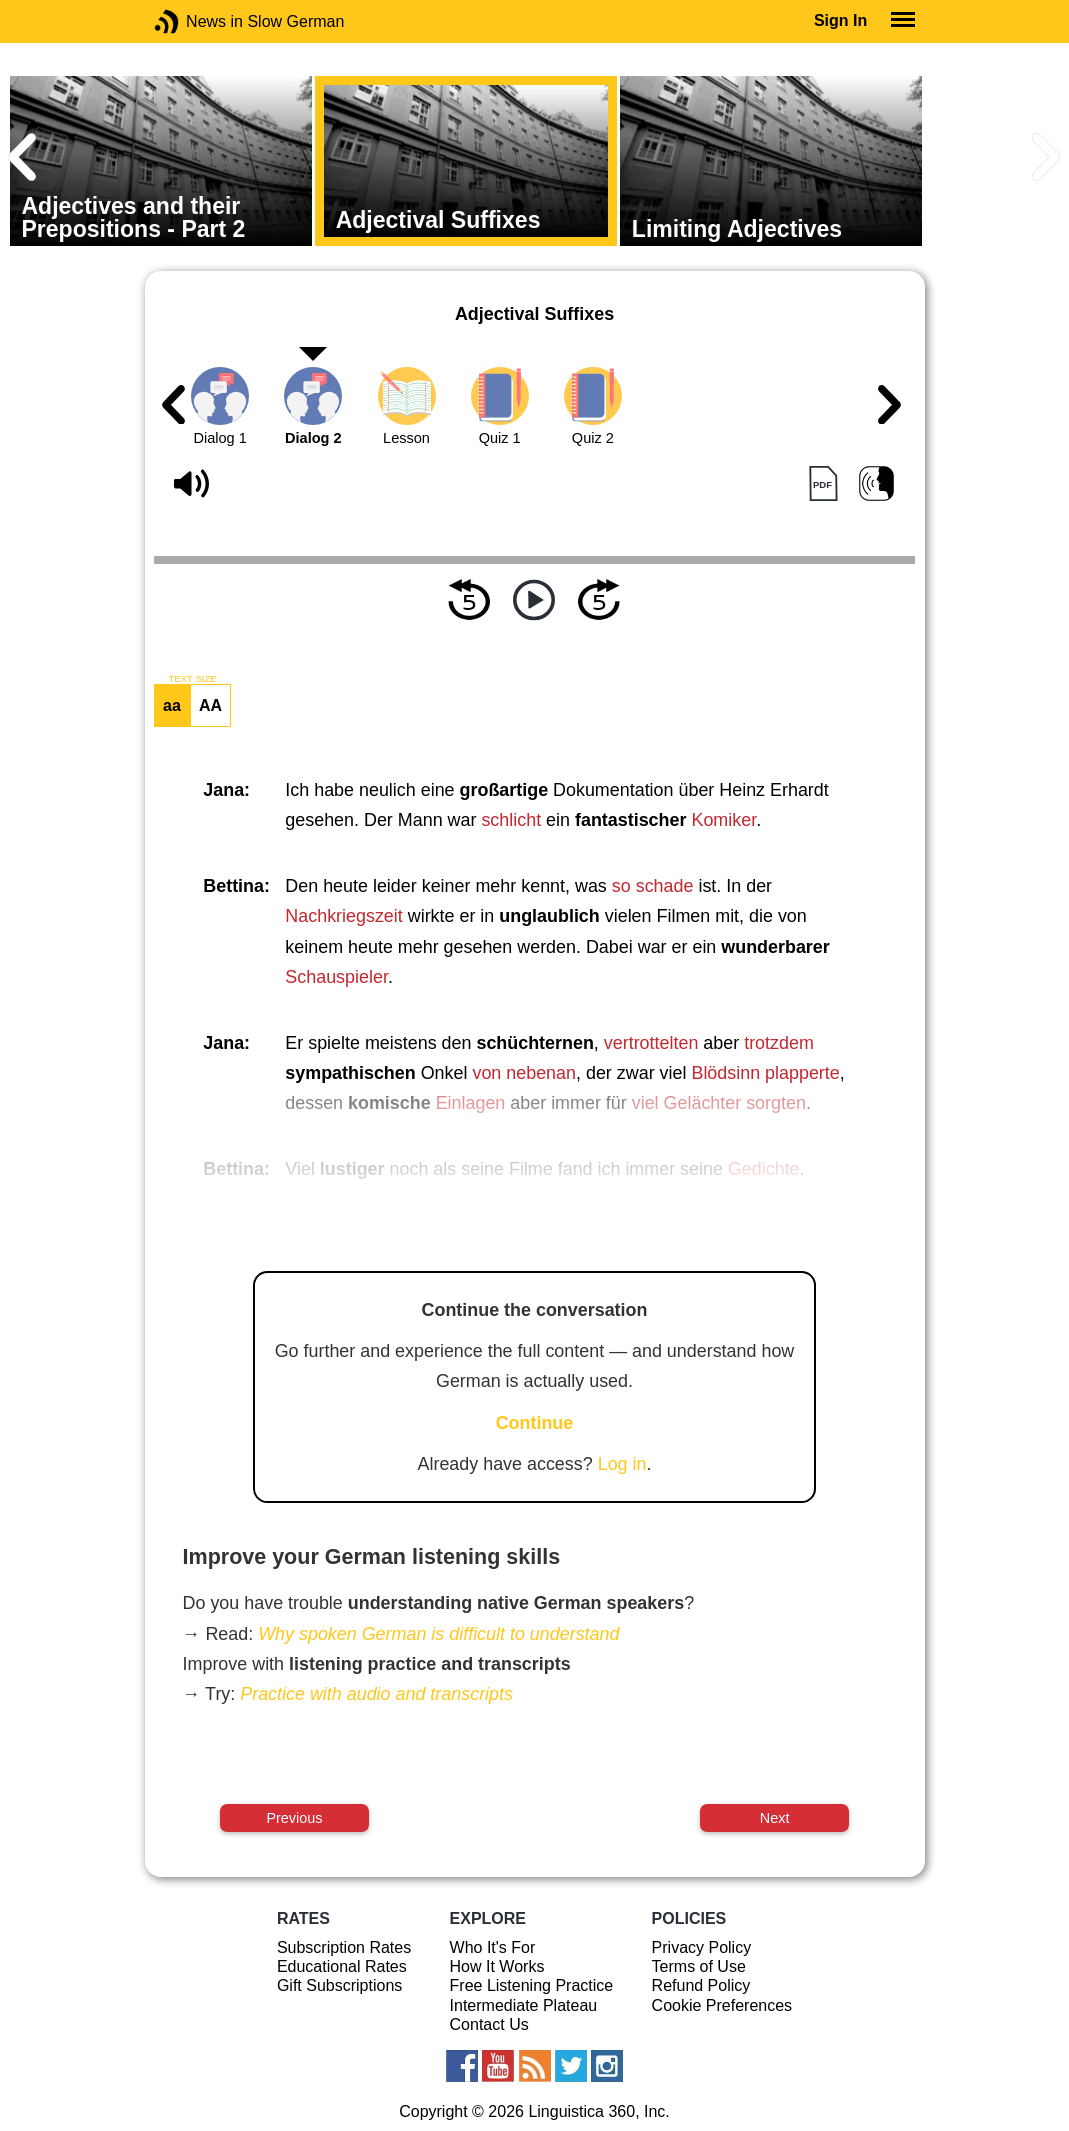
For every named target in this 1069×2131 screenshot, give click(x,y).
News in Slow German (196, 21)
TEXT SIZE (192, 679)
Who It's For (493, 1947)
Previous (294, 1818)
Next (775, 1818)
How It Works (497, 1966)
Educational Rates (342, 1966)
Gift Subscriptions (339, 1985)
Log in (622, 1464)
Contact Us (489, 2024)
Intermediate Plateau (524, 2005)
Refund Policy (701, 1985)
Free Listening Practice (532, 1985)
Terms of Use (699, 1966)
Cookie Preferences (722, 2005)
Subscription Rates (344, 1947)
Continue (535, 1423)
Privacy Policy (702, 1947)
